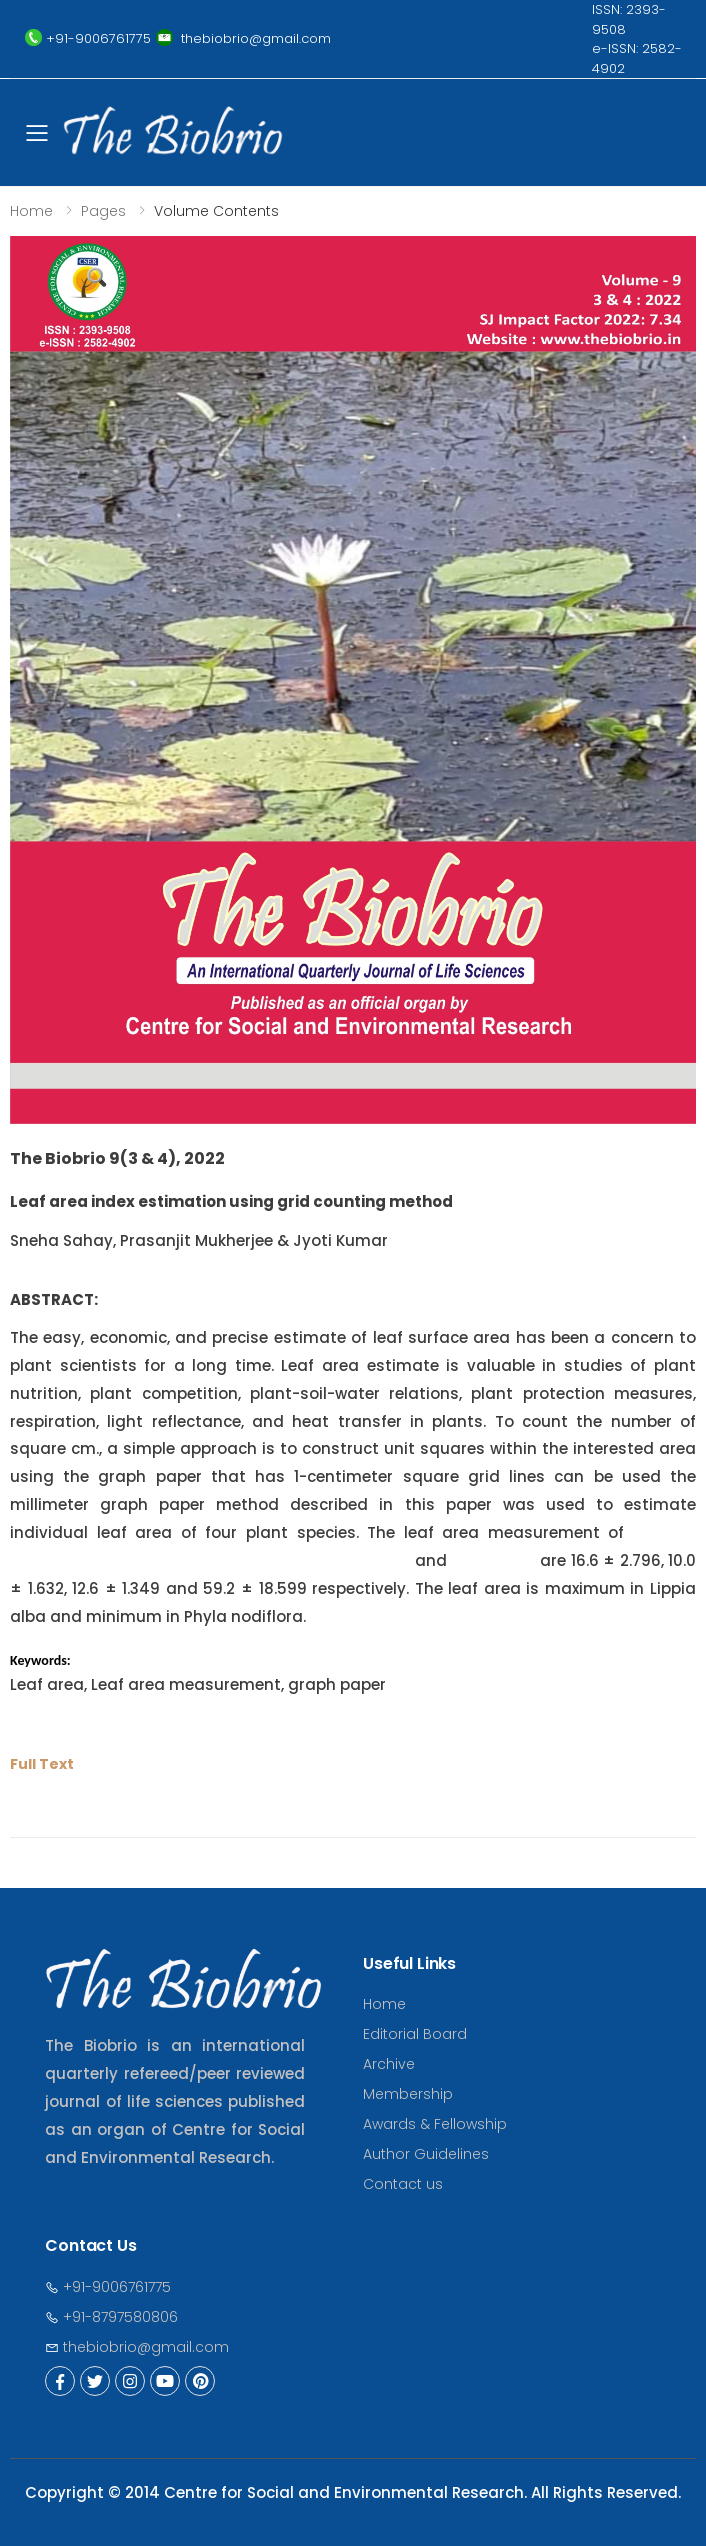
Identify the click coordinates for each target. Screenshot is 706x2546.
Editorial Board (415, 2034)
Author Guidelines (426, 2154)
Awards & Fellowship (435, 2124)
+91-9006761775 (108, 2287)
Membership (408, 2094)
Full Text (42, 1764)
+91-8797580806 (111, 2317)
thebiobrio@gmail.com (137, 2347)
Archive (389, 2064)
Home (31, 211)
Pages (103, 211)
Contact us (403, 2184)
